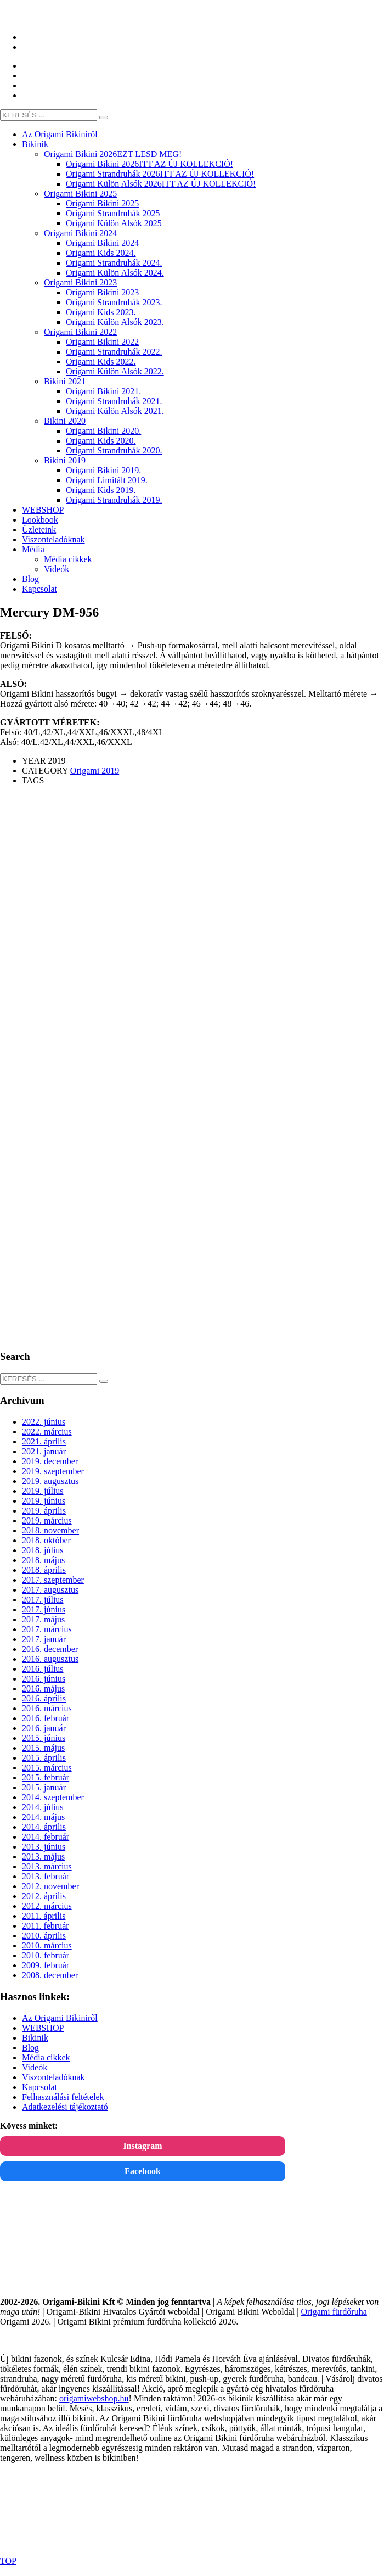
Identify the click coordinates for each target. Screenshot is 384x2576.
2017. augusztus (50, 1589)
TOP (8, 2561)
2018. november (50, 1530)
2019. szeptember (53, 1471)
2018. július (43, 1550)
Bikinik (35, 2037)
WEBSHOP (43, 2027)
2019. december (50, 1461)
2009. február (45, 1965)
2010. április (44, 1935)
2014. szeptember (53, 1797)
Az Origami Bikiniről (60, 2018)
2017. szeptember (53, 1579)
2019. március (47, 1520)
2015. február (45, 1777)
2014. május (43, 1817)
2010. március (47, 1945)
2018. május (43, 1560)
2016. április (44, 1698)
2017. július (43, 1599)
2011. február (45, 1925)
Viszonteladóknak (53, 2077)
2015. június (43, 1738)
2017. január (44, 1639)
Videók (34, 2067)
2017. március (47, 1629)
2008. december (50, 1975)
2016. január (44, 1728)
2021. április (44, 1441)
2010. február (45, 1955)
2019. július (43, 1491)
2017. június (43, 1609)
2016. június (43, 1678)
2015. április (44, 1757)
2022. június (43, 1421)
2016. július (43, 1668)
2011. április (43, 1915)
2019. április (44, 1510)
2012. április (44, 1896)
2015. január (44, 1787)
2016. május (43, 1688)
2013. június (43, 1846)
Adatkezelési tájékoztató (65, 2107)
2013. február (45, 1876)
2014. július (43, 1807)
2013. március (47, 1866)
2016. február (45, 1718)
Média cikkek (46, 2057)
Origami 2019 (94, 770)
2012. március (47, 1906)
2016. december (50, 1649)
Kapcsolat (39, 2087)
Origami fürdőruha (333, 2311)
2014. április (44, 1827)
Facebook (143, 2171)
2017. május (43, 1619)
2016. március (47, 1708)
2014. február (45, 1836)
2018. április (44, 1570)
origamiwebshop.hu (94, 2398)
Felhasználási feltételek (63, 2097)
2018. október (46, 1540)
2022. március (47, 1431)
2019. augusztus (50, 1481)
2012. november (50, 1886)
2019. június (43, 1500)
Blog (30, 2047)
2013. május (43, 1856)
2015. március (47, 1767)
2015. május (43, 1747)
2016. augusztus (50, 1659)
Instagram (142, 2146)
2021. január (44, 1451)
